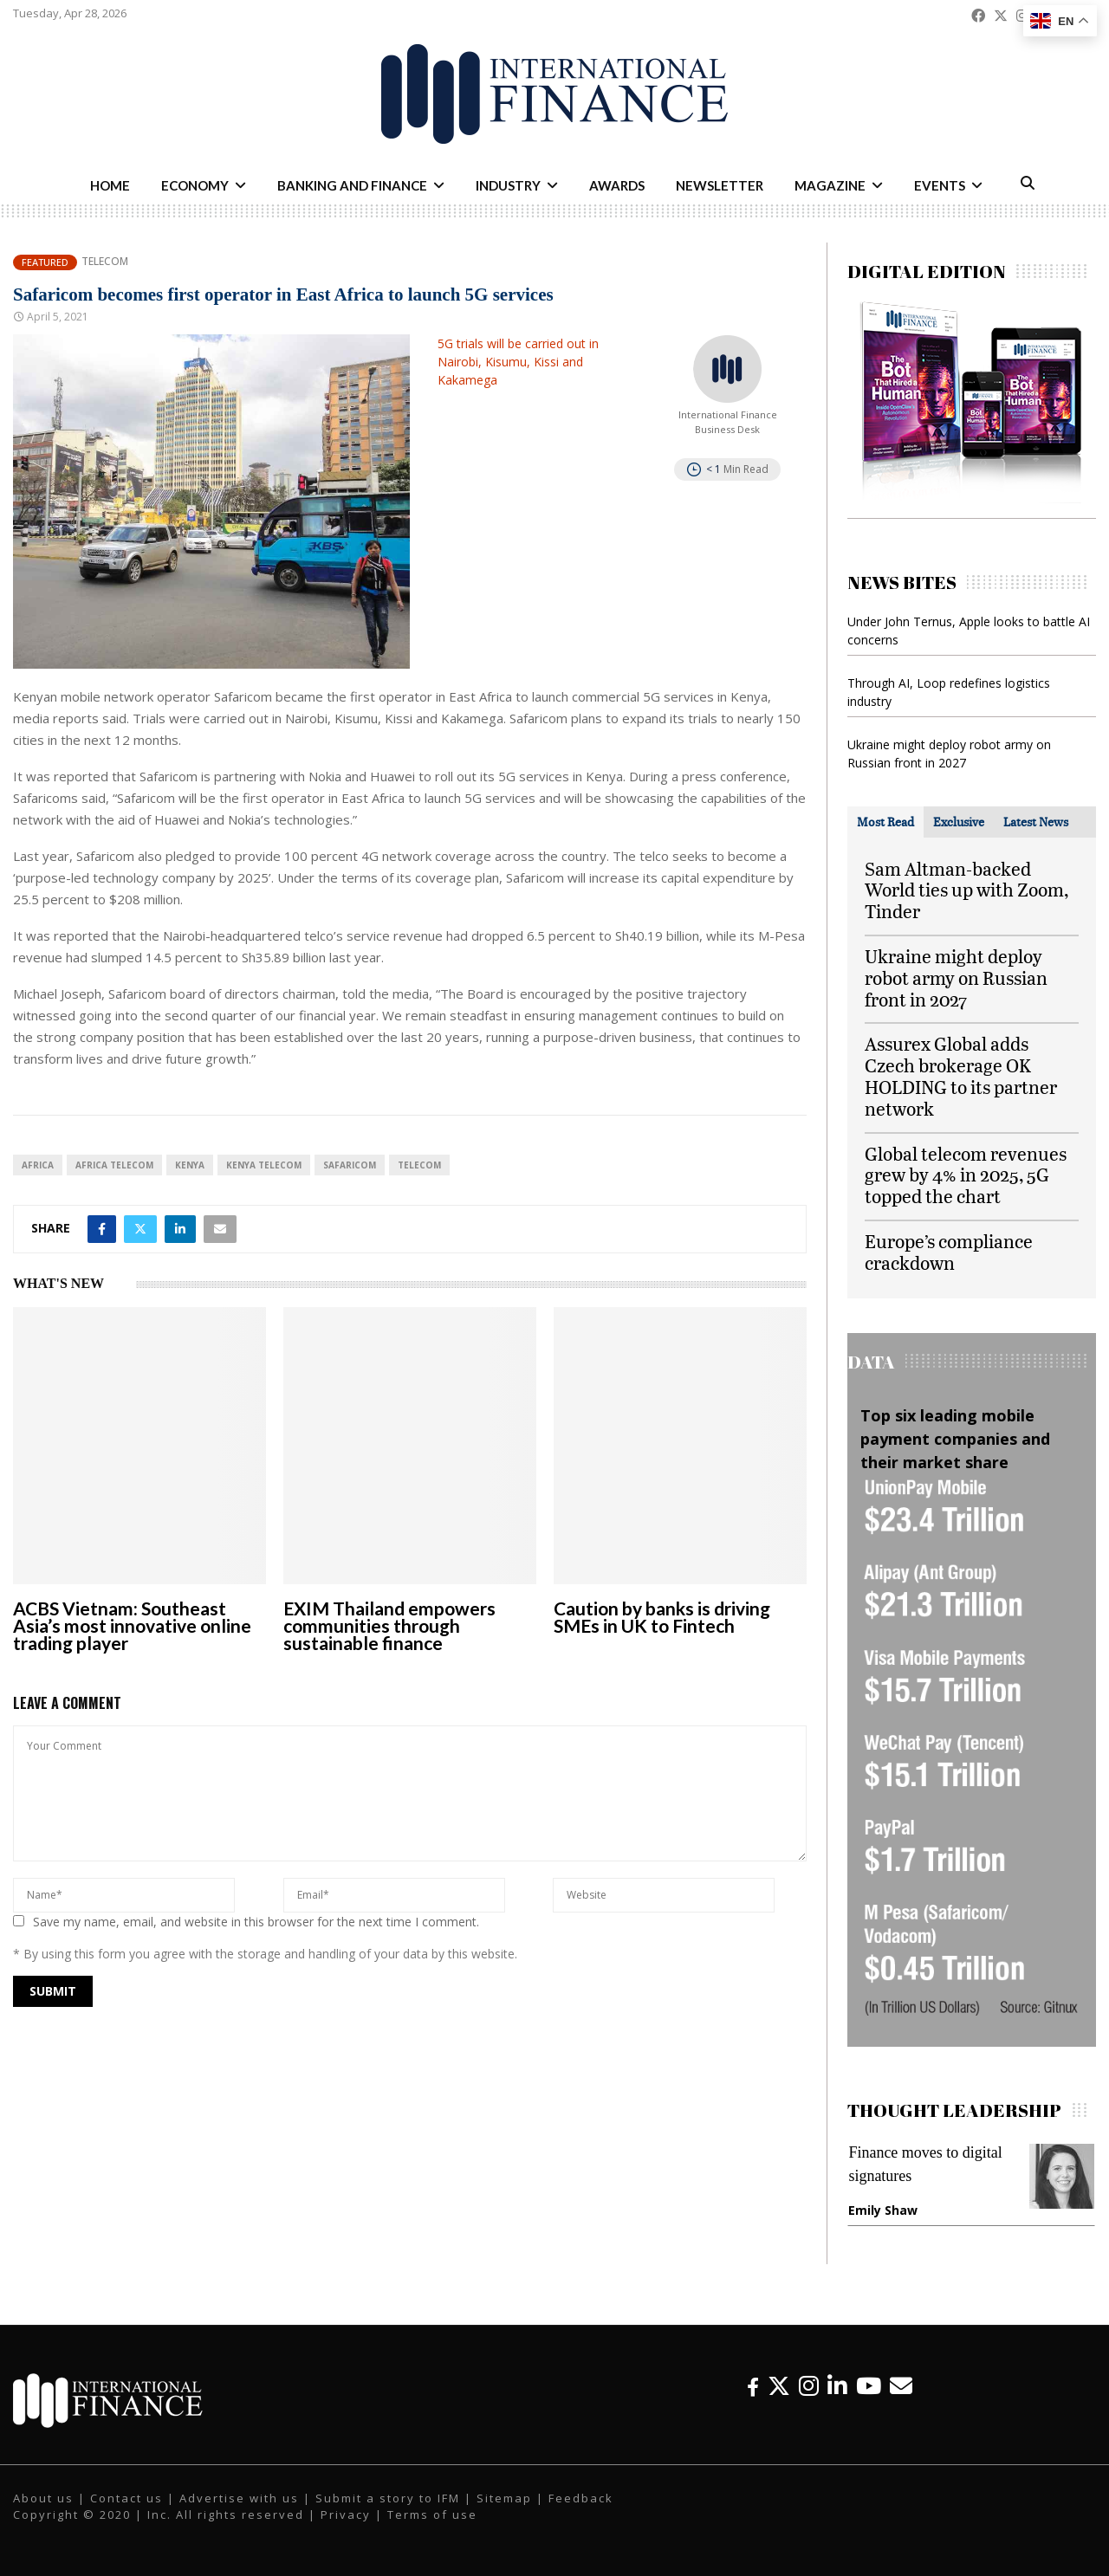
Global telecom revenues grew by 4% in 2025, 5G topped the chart (966, 1175)
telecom (419, 1165)
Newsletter (719, 185)
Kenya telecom (264, 1165)
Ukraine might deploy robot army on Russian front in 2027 (956, 977)
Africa (38, 1165)
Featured (45, 262)
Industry (508, 185)
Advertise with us (239, 2498)
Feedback (580, 2498)
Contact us (126, 2498)
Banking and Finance (352, 185)
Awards (617, 185)
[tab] (885, 822)
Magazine (830, 185)
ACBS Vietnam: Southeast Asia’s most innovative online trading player (132, 1625)
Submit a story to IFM (387, 2498)
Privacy (346, 2514)
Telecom (104, 262)
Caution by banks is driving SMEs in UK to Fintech (662, 1616)
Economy (195, 185)
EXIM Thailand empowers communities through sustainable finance (389, 1625)
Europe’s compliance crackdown (949, 1251)
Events (939, 185)
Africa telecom (114, 1165)
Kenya (189, 1165)
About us (43, 2498)
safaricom (349, 1165)
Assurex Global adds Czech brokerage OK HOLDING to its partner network (961, 1075)
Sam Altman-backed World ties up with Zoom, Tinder (966, 890)
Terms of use (432, 2514)
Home (110, 185)
